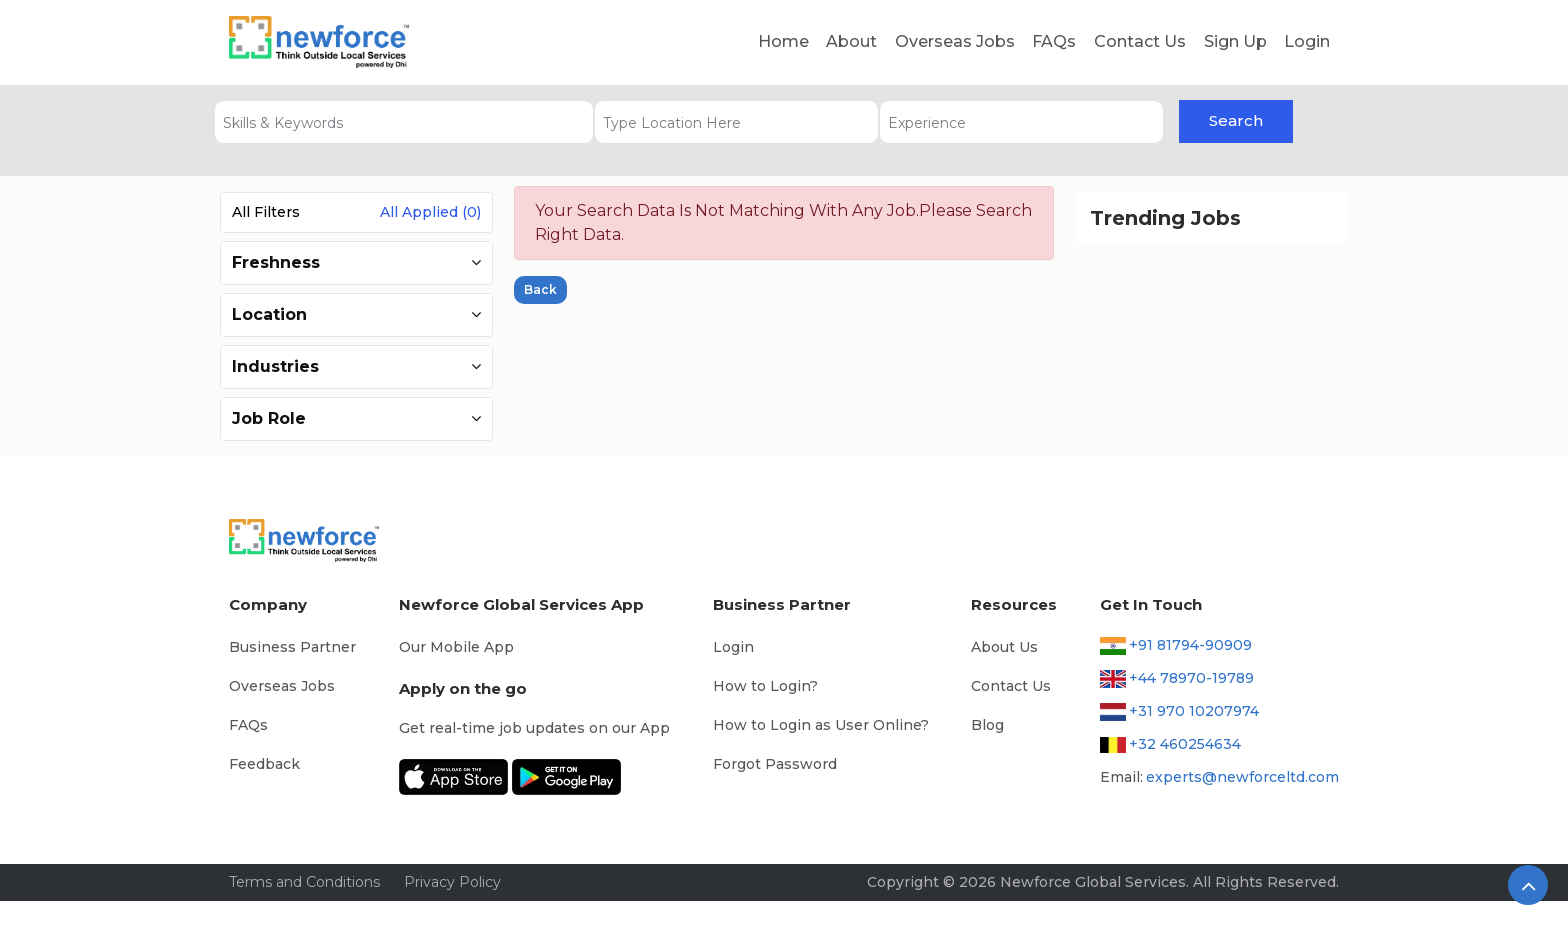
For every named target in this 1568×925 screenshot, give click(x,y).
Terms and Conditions (304, 882)
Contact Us (1140, 41)
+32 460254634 (1185, 744)
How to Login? (765, 686)
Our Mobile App (456, 647)
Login (1307, 41)
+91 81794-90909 (1190, 645)
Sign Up (1235, 41)
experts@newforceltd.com (1242, 777)
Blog (987, 725)
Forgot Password (775, 764)
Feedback (264, 764)
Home (783, 41)
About (851, 41)
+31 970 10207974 (1194, 711)
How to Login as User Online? (821, 725)
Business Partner (292, 647)
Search (1236, 120)
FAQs (1054, 41)
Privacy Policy (452, 882)
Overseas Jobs (955, 41)
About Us (1004, 647)
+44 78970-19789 (1191, 678)
